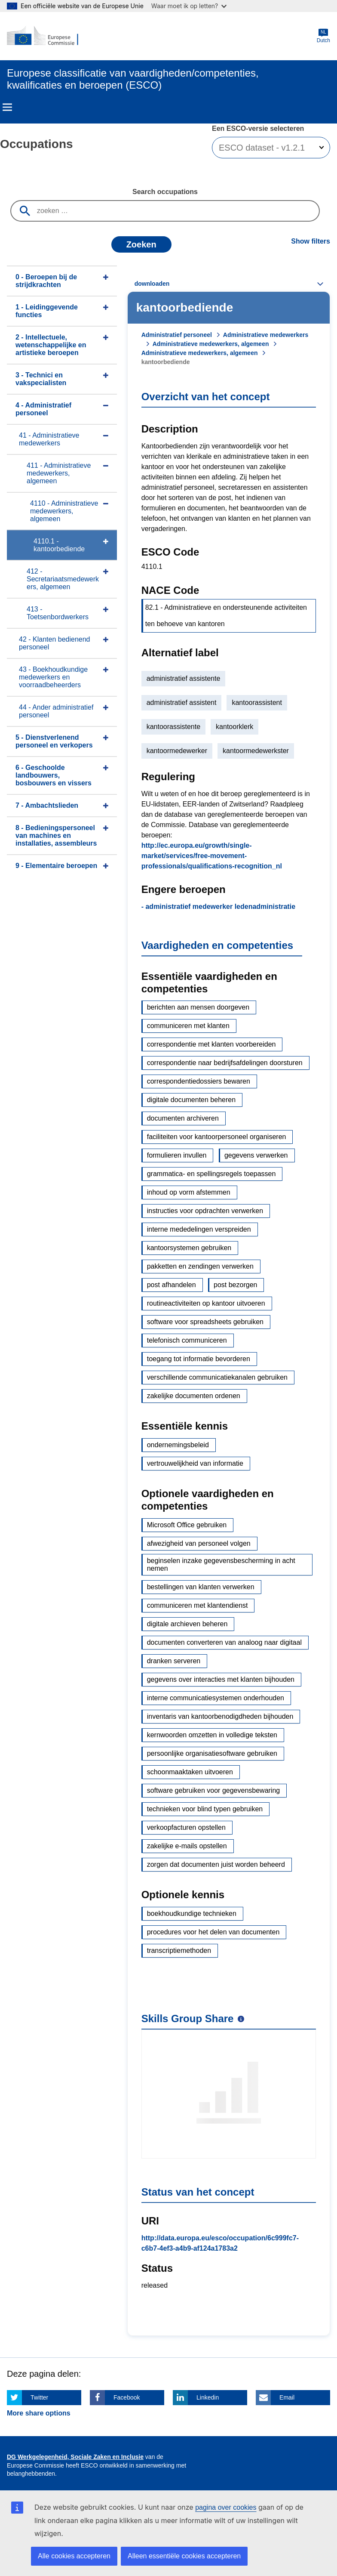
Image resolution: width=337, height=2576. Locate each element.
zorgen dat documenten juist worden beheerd (216, 1864)
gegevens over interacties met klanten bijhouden (220, 1679)
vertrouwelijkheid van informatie (195, 1463)
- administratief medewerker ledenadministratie (218, 906)
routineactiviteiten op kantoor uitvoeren (206, 1303)
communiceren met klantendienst (197, 1605)
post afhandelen (171, 1284)
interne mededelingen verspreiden (199, 1229)
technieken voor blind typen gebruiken (205, 1809)
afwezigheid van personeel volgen (199, 1543)
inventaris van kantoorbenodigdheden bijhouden (220, 1716)
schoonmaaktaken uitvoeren (190, 1772)
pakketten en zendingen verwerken (200, 1266)
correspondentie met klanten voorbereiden (211, 1044)
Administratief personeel (176, 334)
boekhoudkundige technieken (191, 1913)
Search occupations (165, 191)
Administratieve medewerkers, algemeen (211, 343)
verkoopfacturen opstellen (186, 1827)
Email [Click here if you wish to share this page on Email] (286, 2397)
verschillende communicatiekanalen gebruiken (217, 1377)
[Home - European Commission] (48, 36)
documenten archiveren (183, 1118)
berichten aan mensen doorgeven (198, 1007)
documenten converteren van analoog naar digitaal (224, 1642)
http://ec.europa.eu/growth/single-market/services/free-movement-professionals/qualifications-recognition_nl (211, 856)
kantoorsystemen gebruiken (189, 1247)
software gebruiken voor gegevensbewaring (213, 1790)
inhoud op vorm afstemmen (188, 1192)
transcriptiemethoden (179, 1950)
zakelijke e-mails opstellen (187, 1846)
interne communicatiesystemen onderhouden (215, 1698)
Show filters (310, 241)
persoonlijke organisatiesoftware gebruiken (212, 1753)
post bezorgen (235, 1284)
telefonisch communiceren (187, 1340)
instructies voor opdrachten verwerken (205, 1210)
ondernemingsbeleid (178, 1445)
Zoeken (141, 244)
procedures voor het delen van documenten (213, 1932)
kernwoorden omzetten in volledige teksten (212, 1735)
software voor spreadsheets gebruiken (205, 1321)
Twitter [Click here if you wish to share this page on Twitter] (39, 2397)
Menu (7, 107)
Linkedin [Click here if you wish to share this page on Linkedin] (207, 2397)
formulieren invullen (177, 1155)
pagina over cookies (225, 2507)
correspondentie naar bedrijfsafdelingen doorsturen (225, 1062)
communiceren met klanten (188, 1025)
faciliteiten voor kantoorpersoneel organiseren (216, 1136)
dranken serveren (174, 1661)
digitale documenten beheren (191, 1099)
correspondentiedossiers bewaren (198, 1081)
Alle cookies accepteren (74, 2556)
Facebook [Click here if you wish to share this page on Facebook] (126, 2397)
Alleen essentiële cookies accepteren (184, 2556)
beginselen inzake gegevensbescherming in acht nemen (221, 1564)
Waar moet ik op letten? (189, 5)
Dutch (323, 35)
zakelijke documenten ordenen (193, 1395)
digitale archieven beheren (187, 1624)
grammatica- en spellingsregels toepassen (211, 1173)
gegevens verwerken (256, 1155)
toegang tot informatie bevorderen (198, 1358)
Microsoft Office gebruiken (187, 1525)
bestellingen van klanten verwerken (200, 1587)
